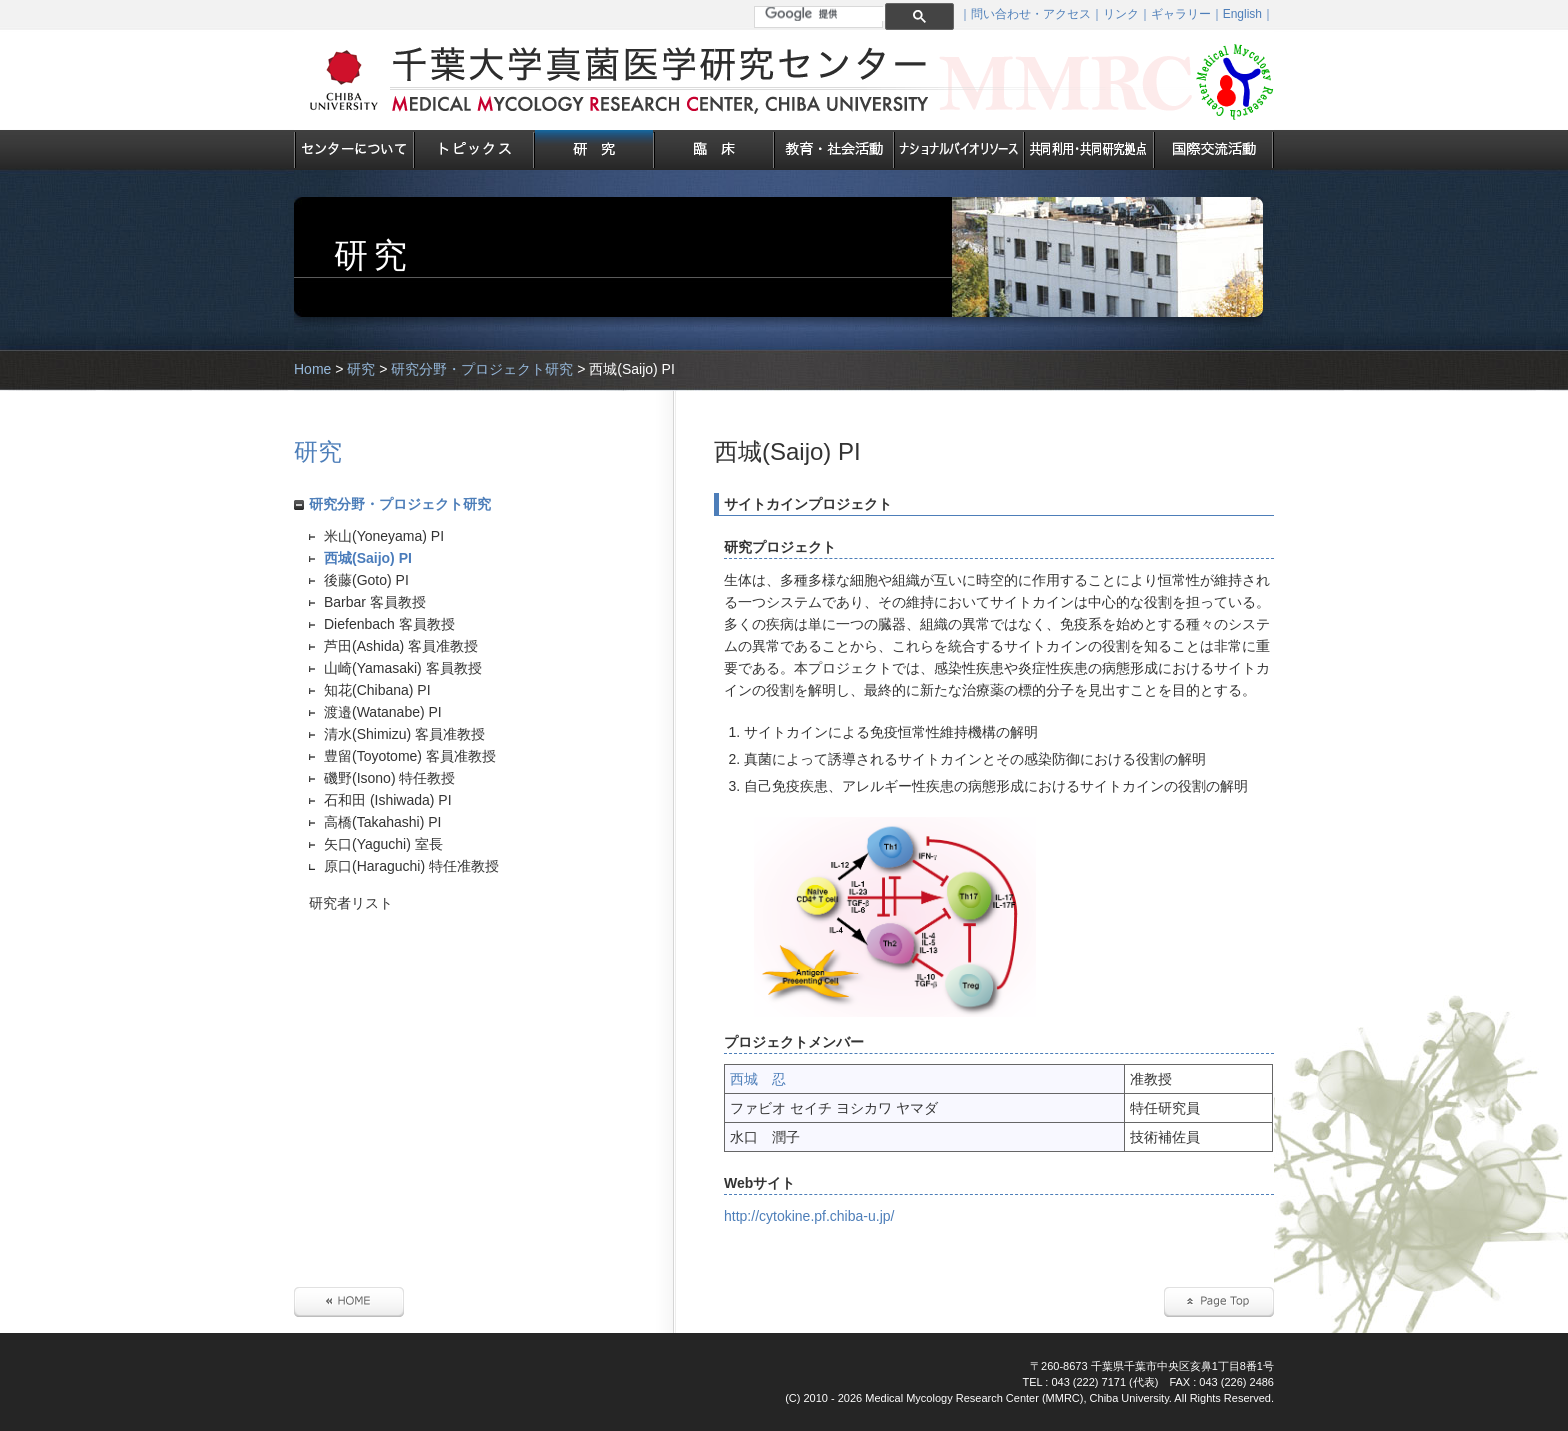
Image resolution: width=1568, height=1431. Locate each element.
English (1242, 14)
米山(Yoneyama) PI (384, 536)
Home (312, 369)
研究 (361, 369)
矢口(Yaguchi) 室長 (383, 844)
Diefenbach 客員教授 (389, 624)
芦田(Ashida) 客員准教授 (401, 646)
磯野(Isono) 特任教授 (389, 778)
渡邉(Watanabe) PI (383, 712)
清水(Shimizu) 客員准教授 (404, 734)
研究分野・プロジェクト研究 (482, 369)
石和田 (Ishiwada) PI (388, 800)
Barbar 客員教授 (375, 602)
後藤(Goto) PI (366, 580)
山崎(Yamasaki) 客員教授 (403, 668)
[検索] (826, 14)
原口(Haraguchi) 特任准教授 (411, 866)
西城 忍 (758, 1079)
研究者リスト (351, 903)
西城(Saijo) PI (368, 558)
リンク (1121, 14)
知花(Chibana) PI (377, 690)
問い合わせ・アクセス (1031, 14)
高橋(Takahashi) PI (382, 822)
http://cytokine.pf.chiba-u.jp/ (809, 1216)
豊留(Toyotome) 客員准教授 (410, 756)
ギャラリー (1181, 14)
